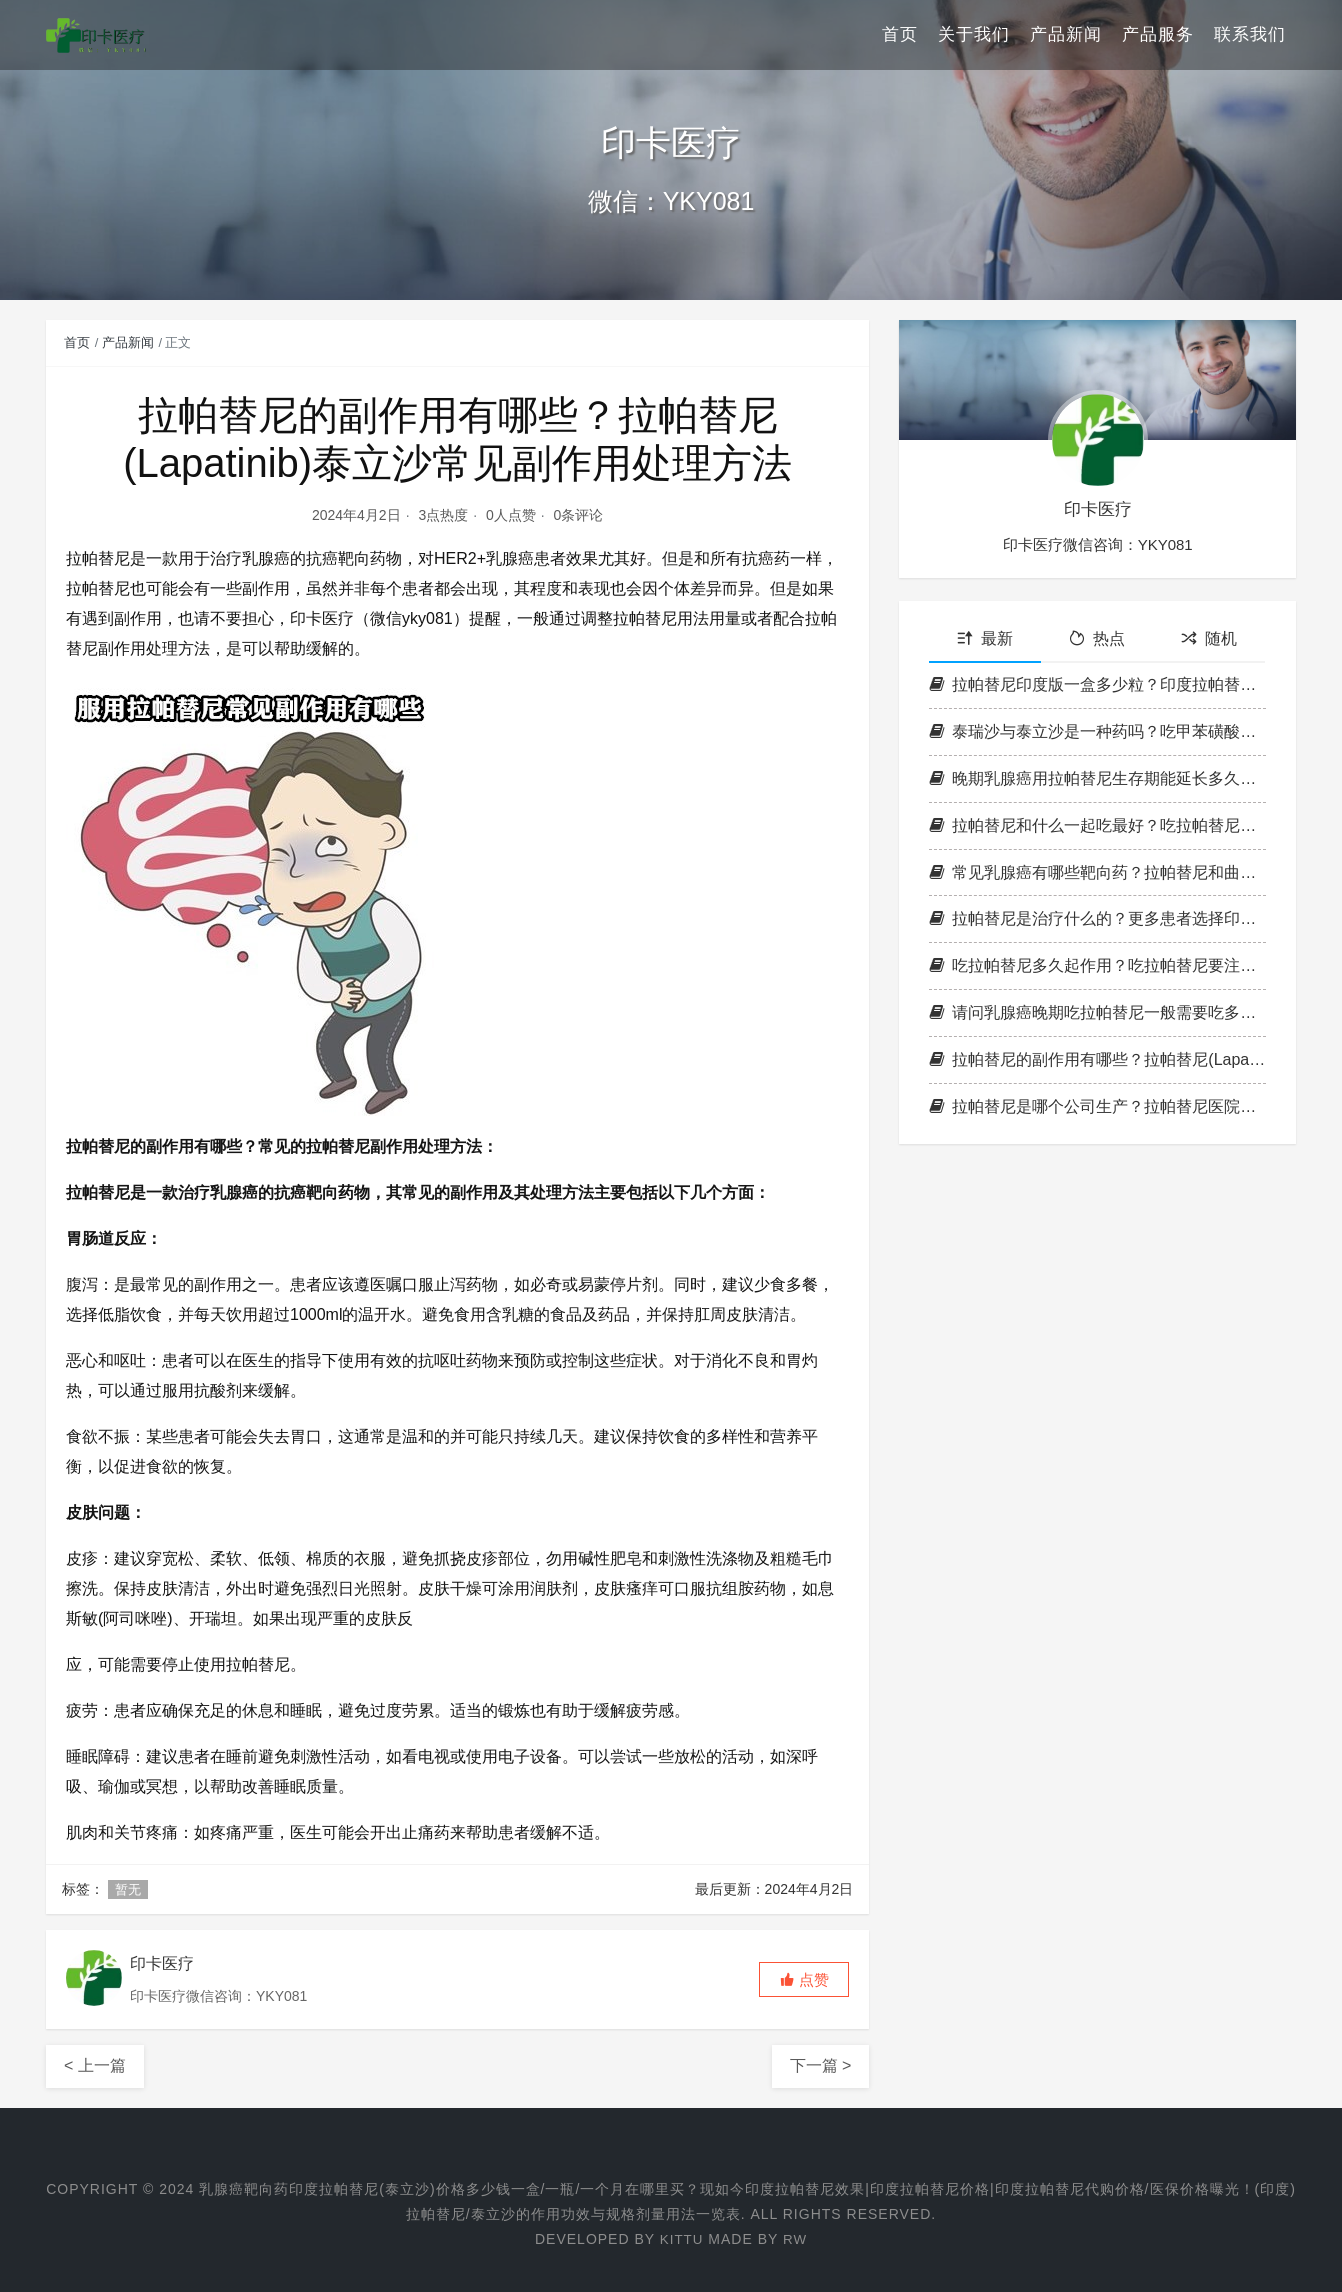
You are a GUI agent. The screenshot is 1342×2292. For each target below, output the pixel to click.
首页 (900, 34)
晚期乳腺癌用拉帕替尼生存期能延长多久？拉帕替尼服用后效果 (1097, 778)
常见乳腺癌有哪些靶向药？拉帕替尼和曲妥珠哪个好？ (1097, 872)
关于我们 (974, 34)
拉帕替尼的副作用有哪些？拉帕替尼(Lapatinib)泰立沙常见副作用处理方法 (1097, 1059)
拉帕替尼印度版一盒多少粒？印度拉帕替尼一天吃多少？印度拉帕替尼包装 (1097, 684)
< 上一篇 (95, 2065)
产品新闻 (1066, 34)
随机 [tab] (1209, 638)
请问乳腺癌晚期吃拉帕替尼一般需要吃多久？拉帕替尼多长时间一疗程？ (1097, 1012)
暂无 (128, 1889)
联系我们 (1250, 34)
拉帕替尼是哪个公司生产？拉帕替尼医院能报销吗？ (1097, 1106)
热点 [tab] (1097, 638)
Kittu (680, 2239)
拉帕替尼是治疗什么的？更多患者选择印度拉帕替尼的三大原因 (1097, 918)
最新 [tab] (985, 638)
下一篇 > (821, 2065)
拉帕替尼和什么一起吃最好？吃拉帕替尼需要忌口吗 (1097, 825)
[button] (804, 1979)
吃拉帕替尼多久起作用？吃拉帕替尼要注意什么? (1097, 965)
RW (795, 2239)
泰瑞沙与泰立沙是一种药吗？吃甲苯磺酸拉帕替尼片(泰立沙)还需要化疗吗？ (1097, 731)
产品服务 (1158, 34)
